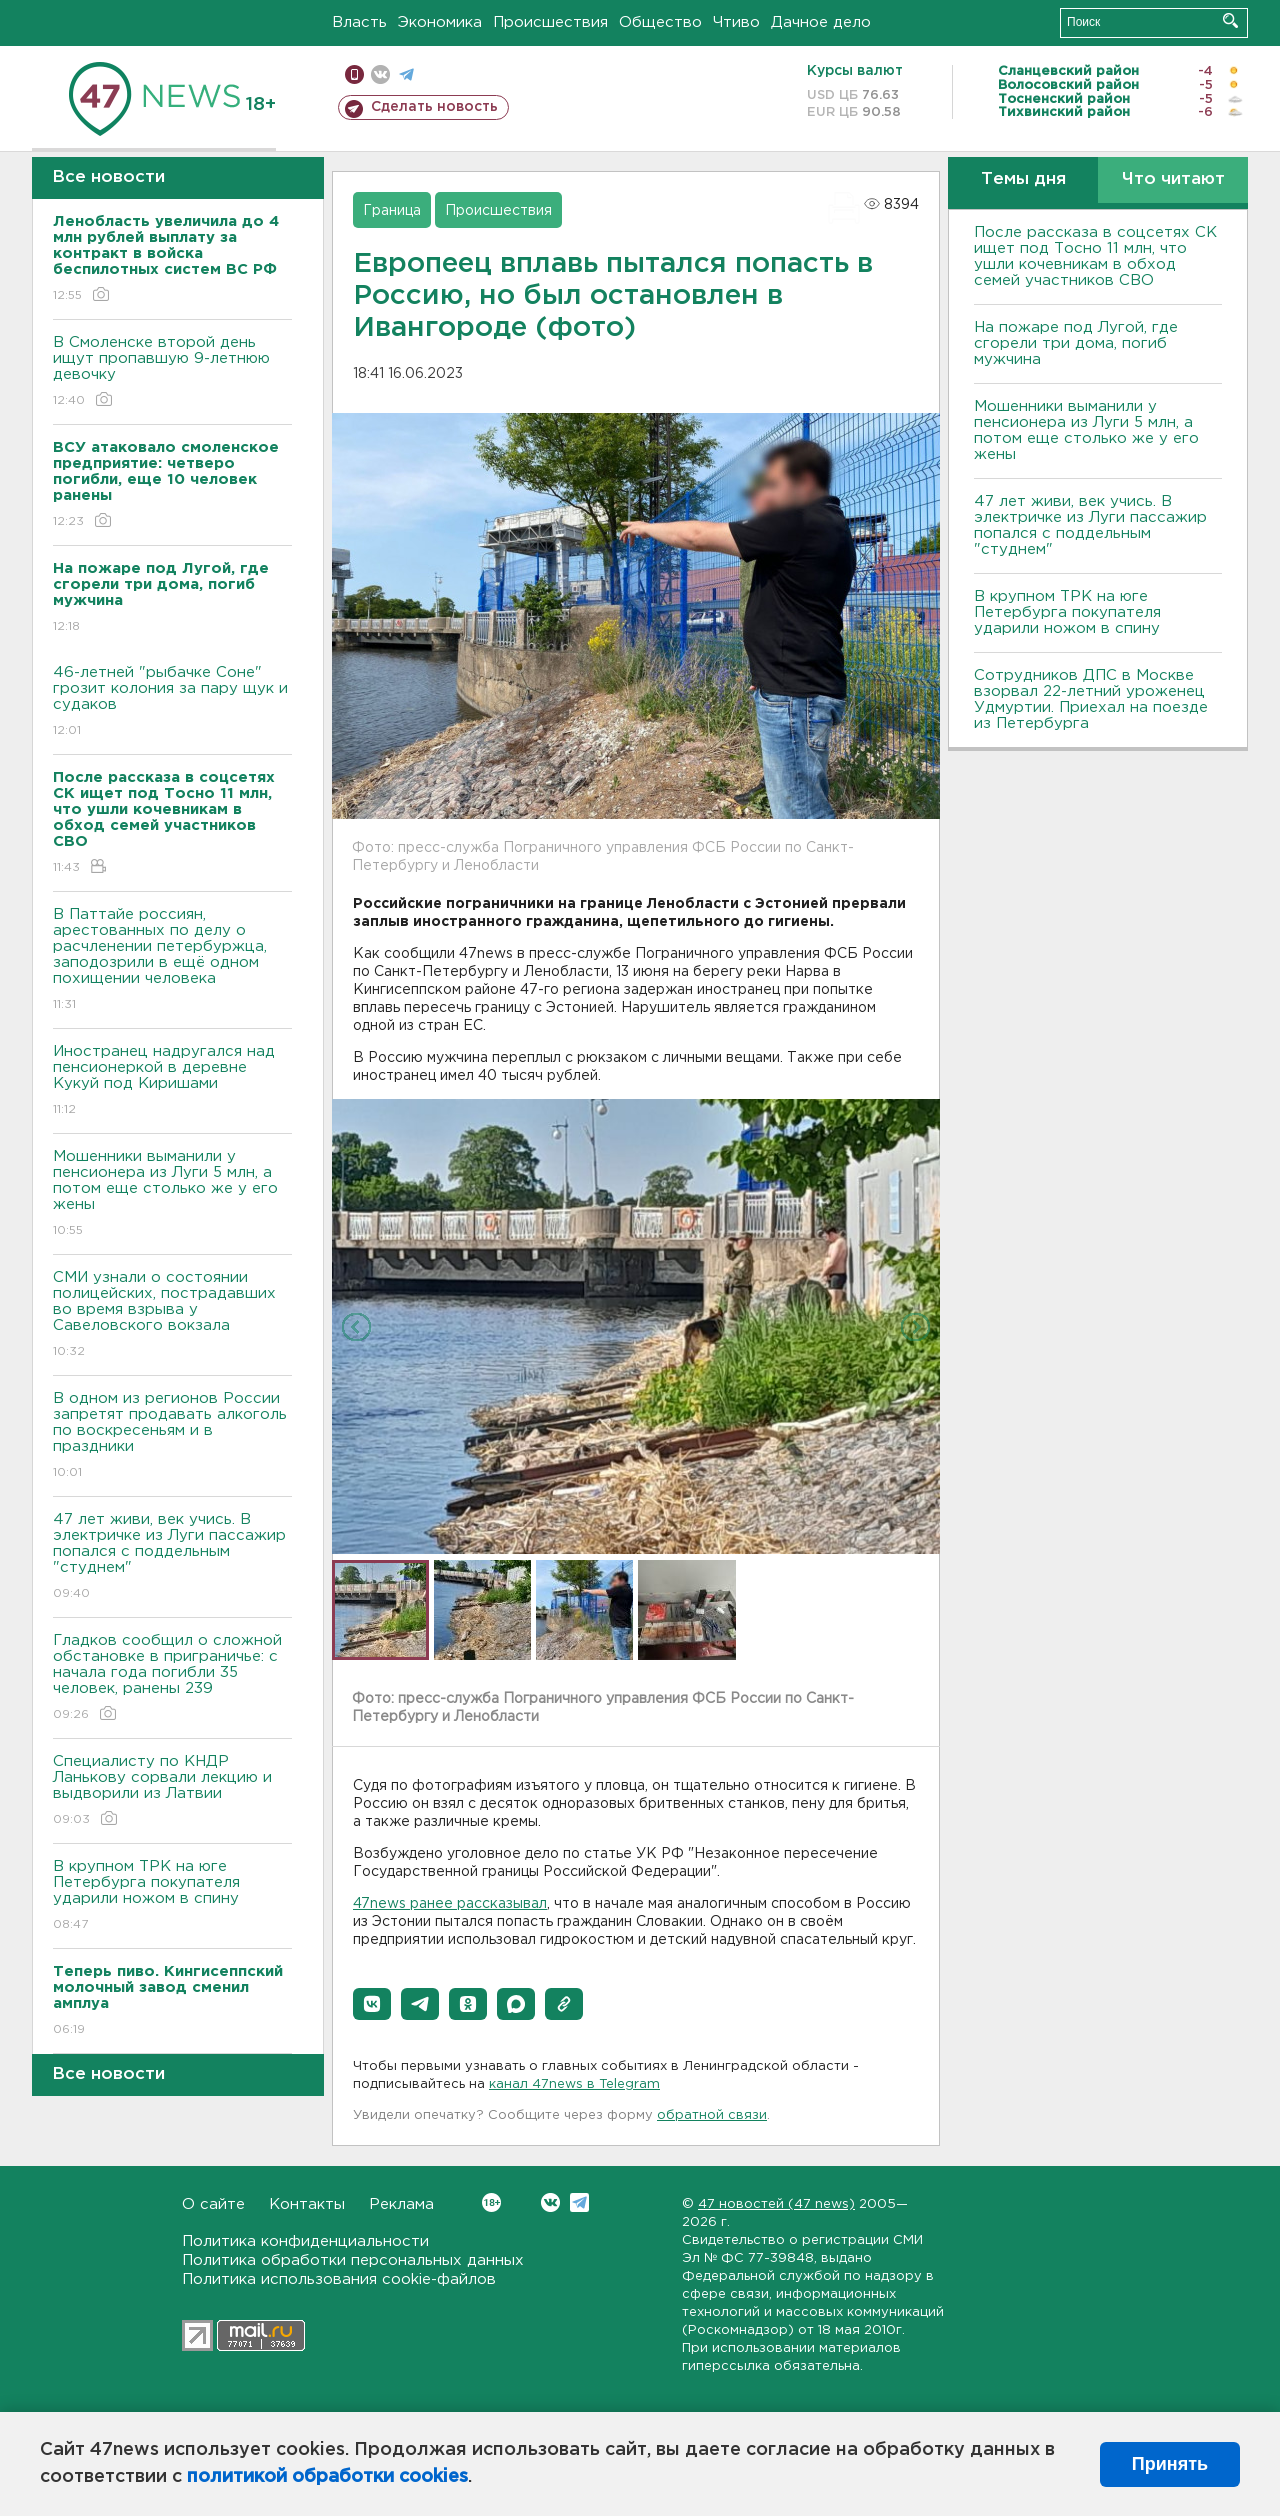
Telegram (579, 2202)
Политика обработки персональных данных (353, 2260)
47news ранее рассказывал (450, 1904)
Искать (1230, 20)
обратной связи (712, 2115)
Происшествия (550, 22)
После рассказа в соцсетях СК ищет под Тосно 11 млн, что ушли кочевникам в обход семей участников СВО (1095, 256)
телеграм (406, 74)
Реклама (401, 2204)
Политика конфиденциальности (305, 2241)
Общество (660, 22)
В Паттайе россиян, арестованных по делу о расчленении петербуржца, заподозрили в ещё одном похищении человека (172, 960)
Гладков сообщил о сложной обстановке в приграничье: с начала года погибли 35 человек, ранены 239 (172, 1678)
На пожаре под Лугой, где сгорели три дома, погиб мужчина (1076, 343)
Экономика (440, 22)
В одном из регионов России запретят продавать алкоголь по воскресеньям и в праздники (172, 1436)
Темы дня (1023, 179)
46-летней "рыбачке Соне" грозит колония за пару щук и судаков (172, 702)
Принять (1170, 2464)
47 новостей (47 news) (776, 2204)
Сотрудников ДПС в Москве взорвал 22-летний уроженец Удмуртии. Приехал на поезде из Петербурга (1091, 699)
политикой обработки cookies (327, 2477)
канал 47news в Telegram (574, 2084)
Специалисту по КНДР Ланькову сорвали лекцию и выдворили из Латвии (172, 1791)
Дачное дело (821, 22)
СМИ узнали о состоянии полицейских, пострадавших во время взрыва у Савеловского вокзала (172, 1315)
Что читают (1173, 179)
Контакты (307, 2204)
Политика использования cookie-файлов (339, 2279)
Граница (392, 211)
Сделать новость (434, 107)
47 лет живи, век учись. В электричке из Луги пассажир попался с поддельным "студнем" (172, 1557)
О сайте (213, 2204)
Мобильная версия (354, 74)
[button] (372, 2004)
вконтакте (380, 74)
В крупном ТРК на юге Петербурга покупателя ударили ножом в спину (172, 1896)
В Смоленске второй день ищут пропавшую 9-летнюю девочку (172, 372)
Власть (359, 22)
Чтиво (736, 22)
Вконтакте (491, 2202)
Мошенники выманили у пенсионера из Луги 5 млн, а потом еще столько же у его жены (172, 1194)
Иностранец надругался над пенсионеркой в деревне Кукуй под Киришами (172, 1081)
